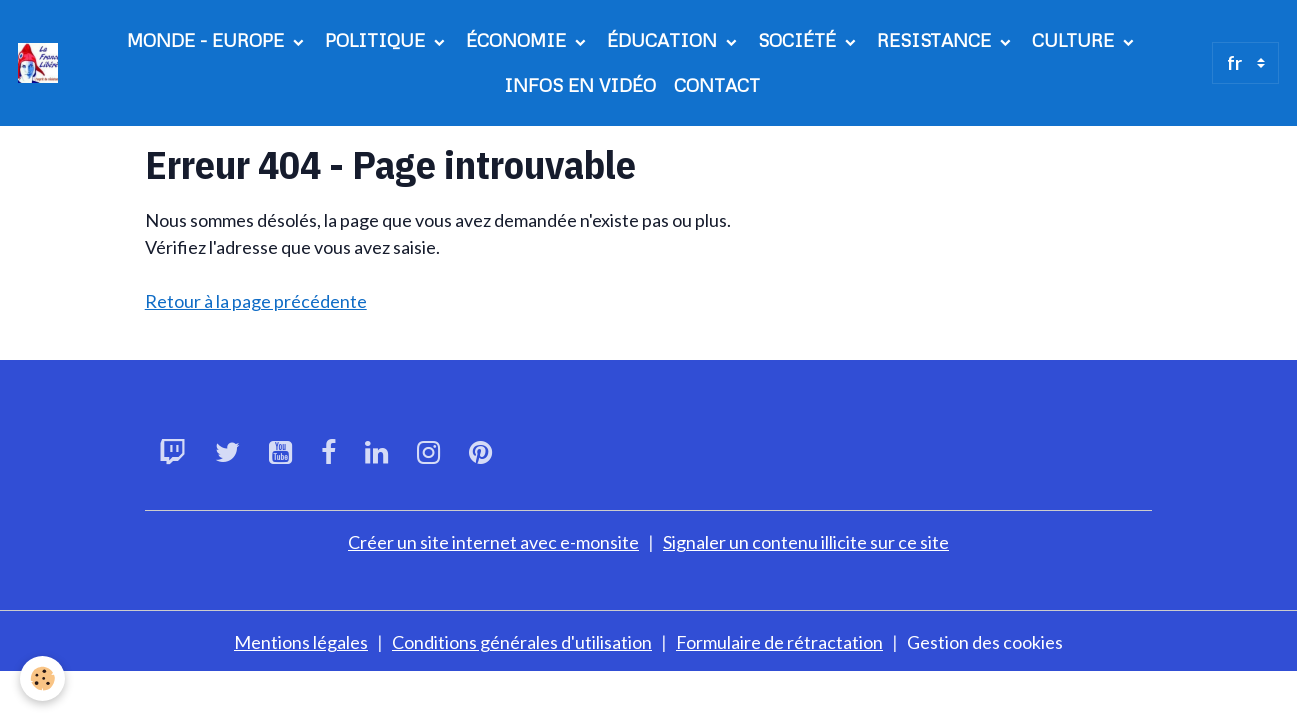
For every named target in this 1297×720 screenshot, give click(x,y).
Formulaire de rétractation (779, 642)
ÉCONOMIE (518, 40)
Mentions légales (301, 642)
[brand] (39, 63)
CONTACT (717, 85)
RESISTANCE (936, 40)
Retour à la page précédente (256, 301)
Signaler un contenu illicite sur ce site (806, 542)
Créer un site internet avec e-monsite (493, 542)
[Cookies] (42, 678)
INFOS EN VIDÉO (580, 85)
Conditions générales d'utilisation (522, 642)
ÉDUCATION (664, 40)
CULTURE (1075, 40)
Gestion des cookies (985, 642)
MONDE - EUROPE (208, 40)
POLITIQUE (377, 40)
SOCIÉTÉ (799, 40)
